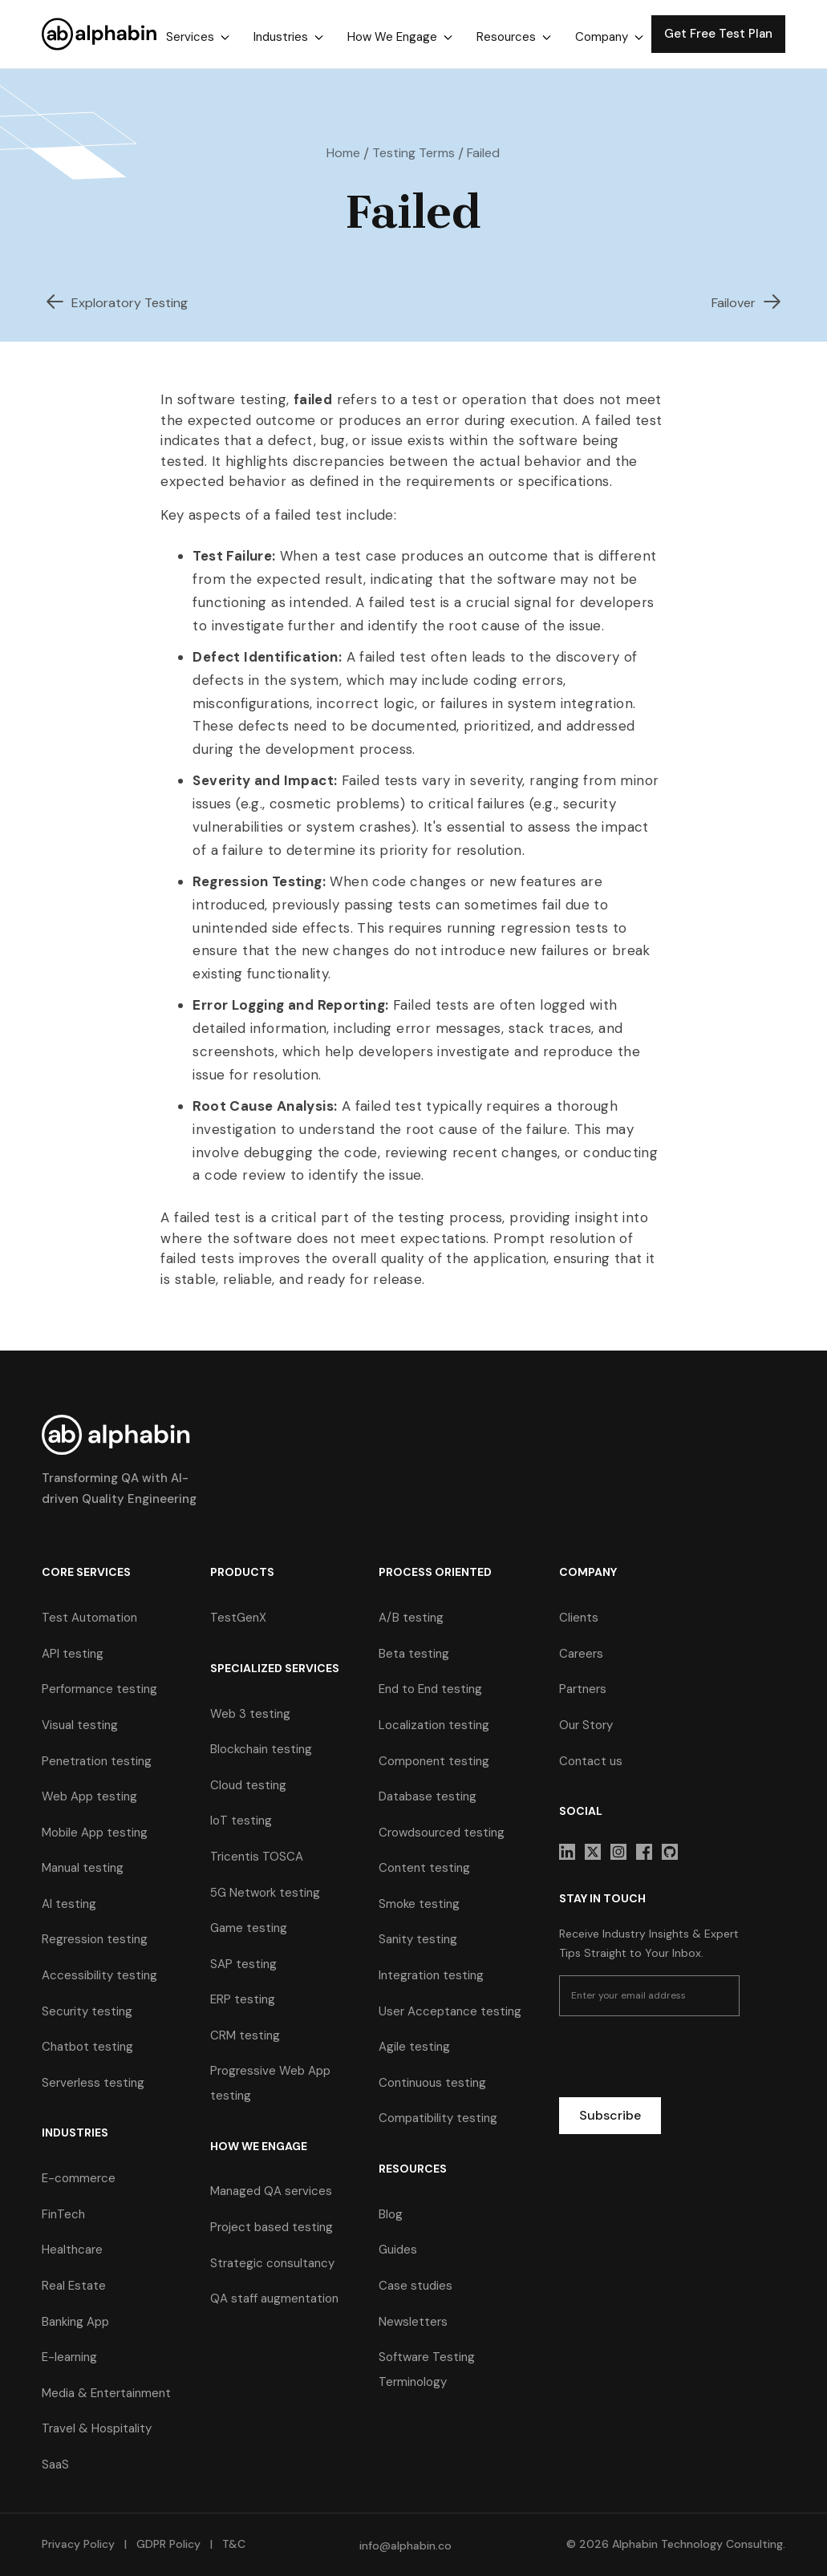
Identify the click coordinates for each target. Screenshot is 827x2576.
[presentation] (681, 2059)
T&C (232, 2544)
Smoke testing (419, 1904)
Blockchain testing (261, 1749)
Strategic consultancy (272, 2263)
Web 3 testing (250, 1714)
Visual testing (80, 1725)
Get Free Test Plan (718, 34)
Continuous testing (432, 2083)
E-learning (69, 2357)
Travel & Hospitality (97, 2428)
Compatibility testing (438, 2118)
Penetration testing (97, 1761)
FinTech (63, 2214)
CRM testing (245, 2035)
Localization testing (434, 1725)
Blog (391, 2214)
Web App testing (89, 1796)
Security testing (87, 2011)
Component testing (434, 1761)
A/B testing (411, 1618)
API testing (72, 1654)
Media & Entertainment (106, 2393)
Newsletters (413, 2322)
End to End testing (430, 1689)
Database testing (427, 1796)
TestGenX (238, 1618)
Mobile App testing (95, 1833)
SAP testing (243, 1964)
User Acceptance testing (450, 2011)
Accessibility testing (99, 1975)
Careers (581, 1654)
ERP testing (242, 1999)
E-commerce (79, 2178)
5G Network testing (265, 1893)
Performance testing (99, 1689)
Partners (582, 1689)
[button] (197, 37)
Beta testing (414, 1654)
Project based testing (271, 2227)
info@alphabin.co (405, 2545)
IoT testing (241, 1821)
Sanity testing (418, 1939)
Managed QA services (271, 2191)
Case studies (415, 2286)
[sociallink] (567, 1852)
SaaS (55, 2465)
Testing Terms (413, 152)
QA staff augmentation (274, 2298)
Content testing (424, 1868)
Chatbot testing (87, 2047)
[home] (100, 34)
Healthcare (72, 2250)
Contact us (590, 1761)
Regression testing (95, 1939)
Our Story (586, 1725)
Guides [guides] (398, 2250)
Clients (578, 1618)
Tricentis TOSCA (256, 1857)
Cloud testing (248, 1785)
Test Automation (89, 1618)
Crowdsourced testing (442, 1833)
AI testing (69, 1904)
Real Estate (74, 2286)
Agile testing (414, 2047)
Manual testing (83, 1868)
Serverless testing (93, 2083)
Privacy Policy (78, 2544)
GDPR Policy (168, 2544)
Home (343, 152)
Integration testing (431, 1975)
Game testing (248, 1928)
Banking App (75, 2322)
